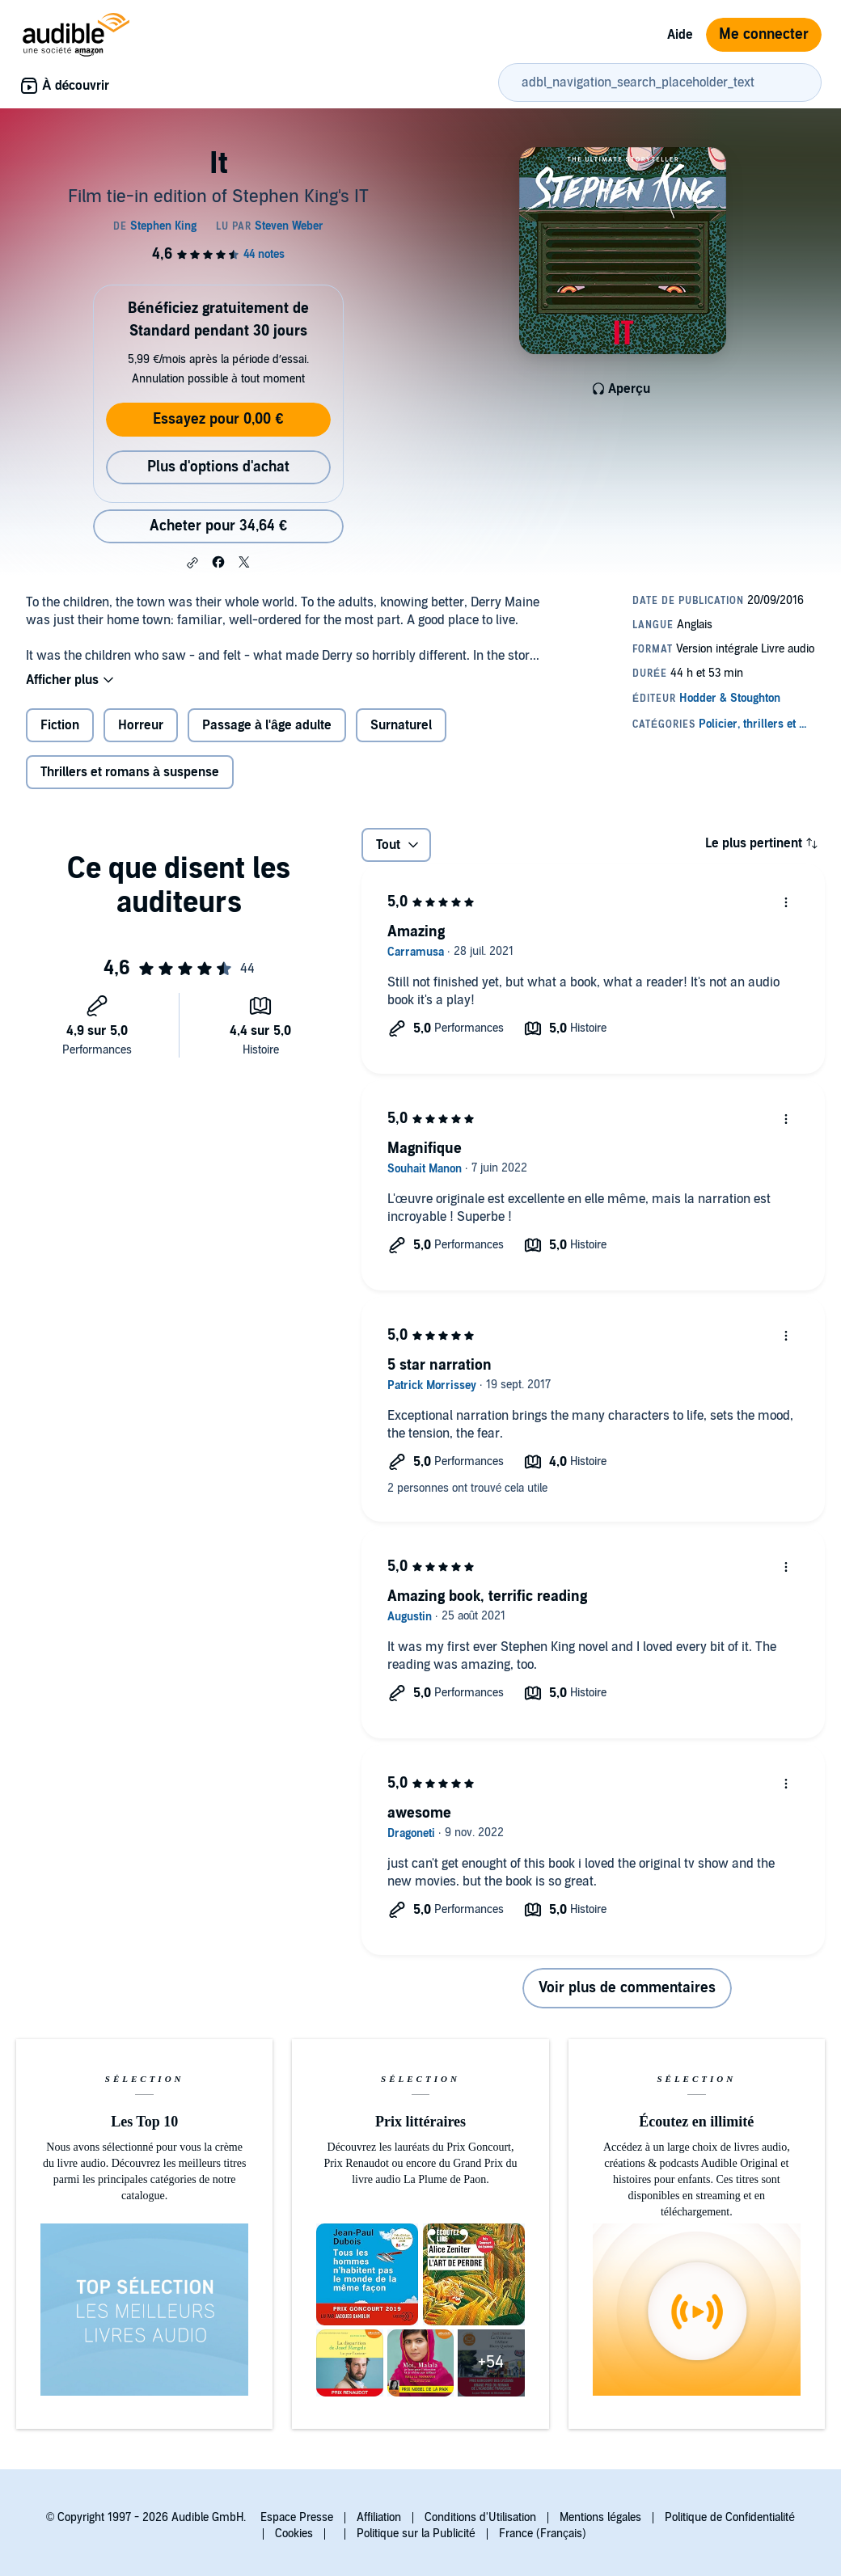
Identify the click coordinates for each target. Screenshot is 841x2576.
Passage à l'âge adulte (267, 725)
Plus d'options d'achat (218, 466)
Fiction (59, 725)
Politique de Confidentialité (730, 2517)
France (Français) (542, 2533)
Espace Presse (296, 2517)
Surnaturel (401, 725)
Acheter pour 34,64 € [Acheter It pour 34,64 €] (218, 525)
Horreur (140, 725)
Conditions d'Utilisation (480, 2517)
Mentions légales (600, 2517)
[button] (192, 562)
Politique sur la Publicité (416, 2533)
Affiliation (379, 2517)
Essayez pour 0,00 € (218, 419)
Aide (680, 35)
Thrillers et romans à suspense (129, 772)
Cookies (294, 2533)
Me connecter (764, 34)
